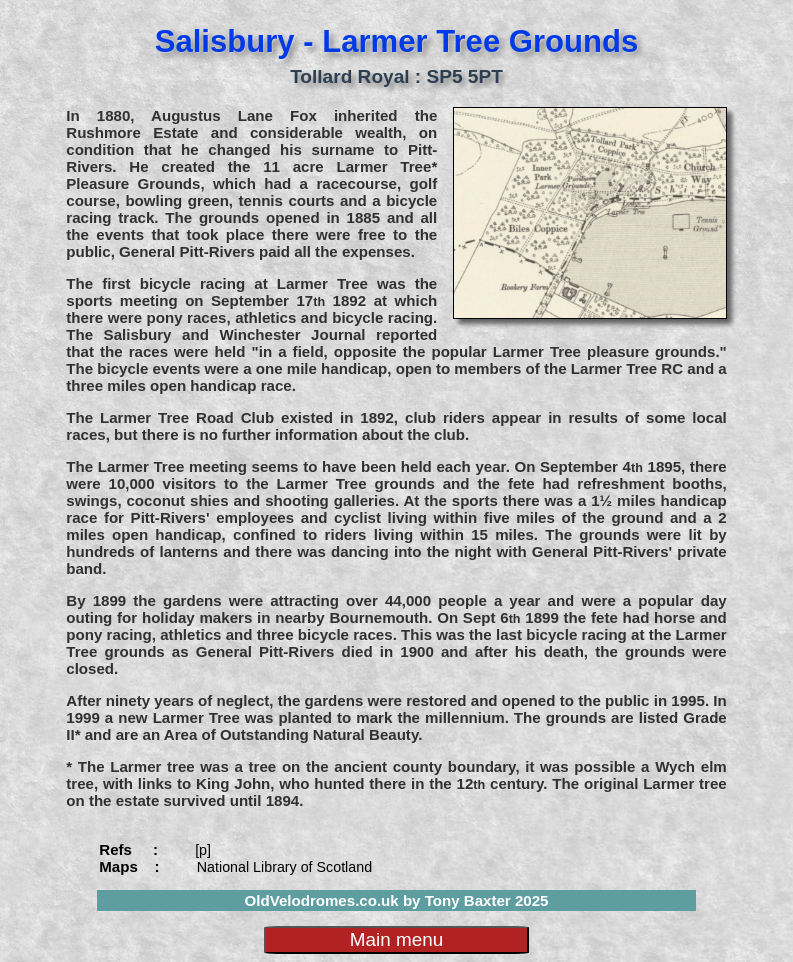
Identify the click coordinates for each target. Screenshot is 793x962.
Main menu (396, 939)
